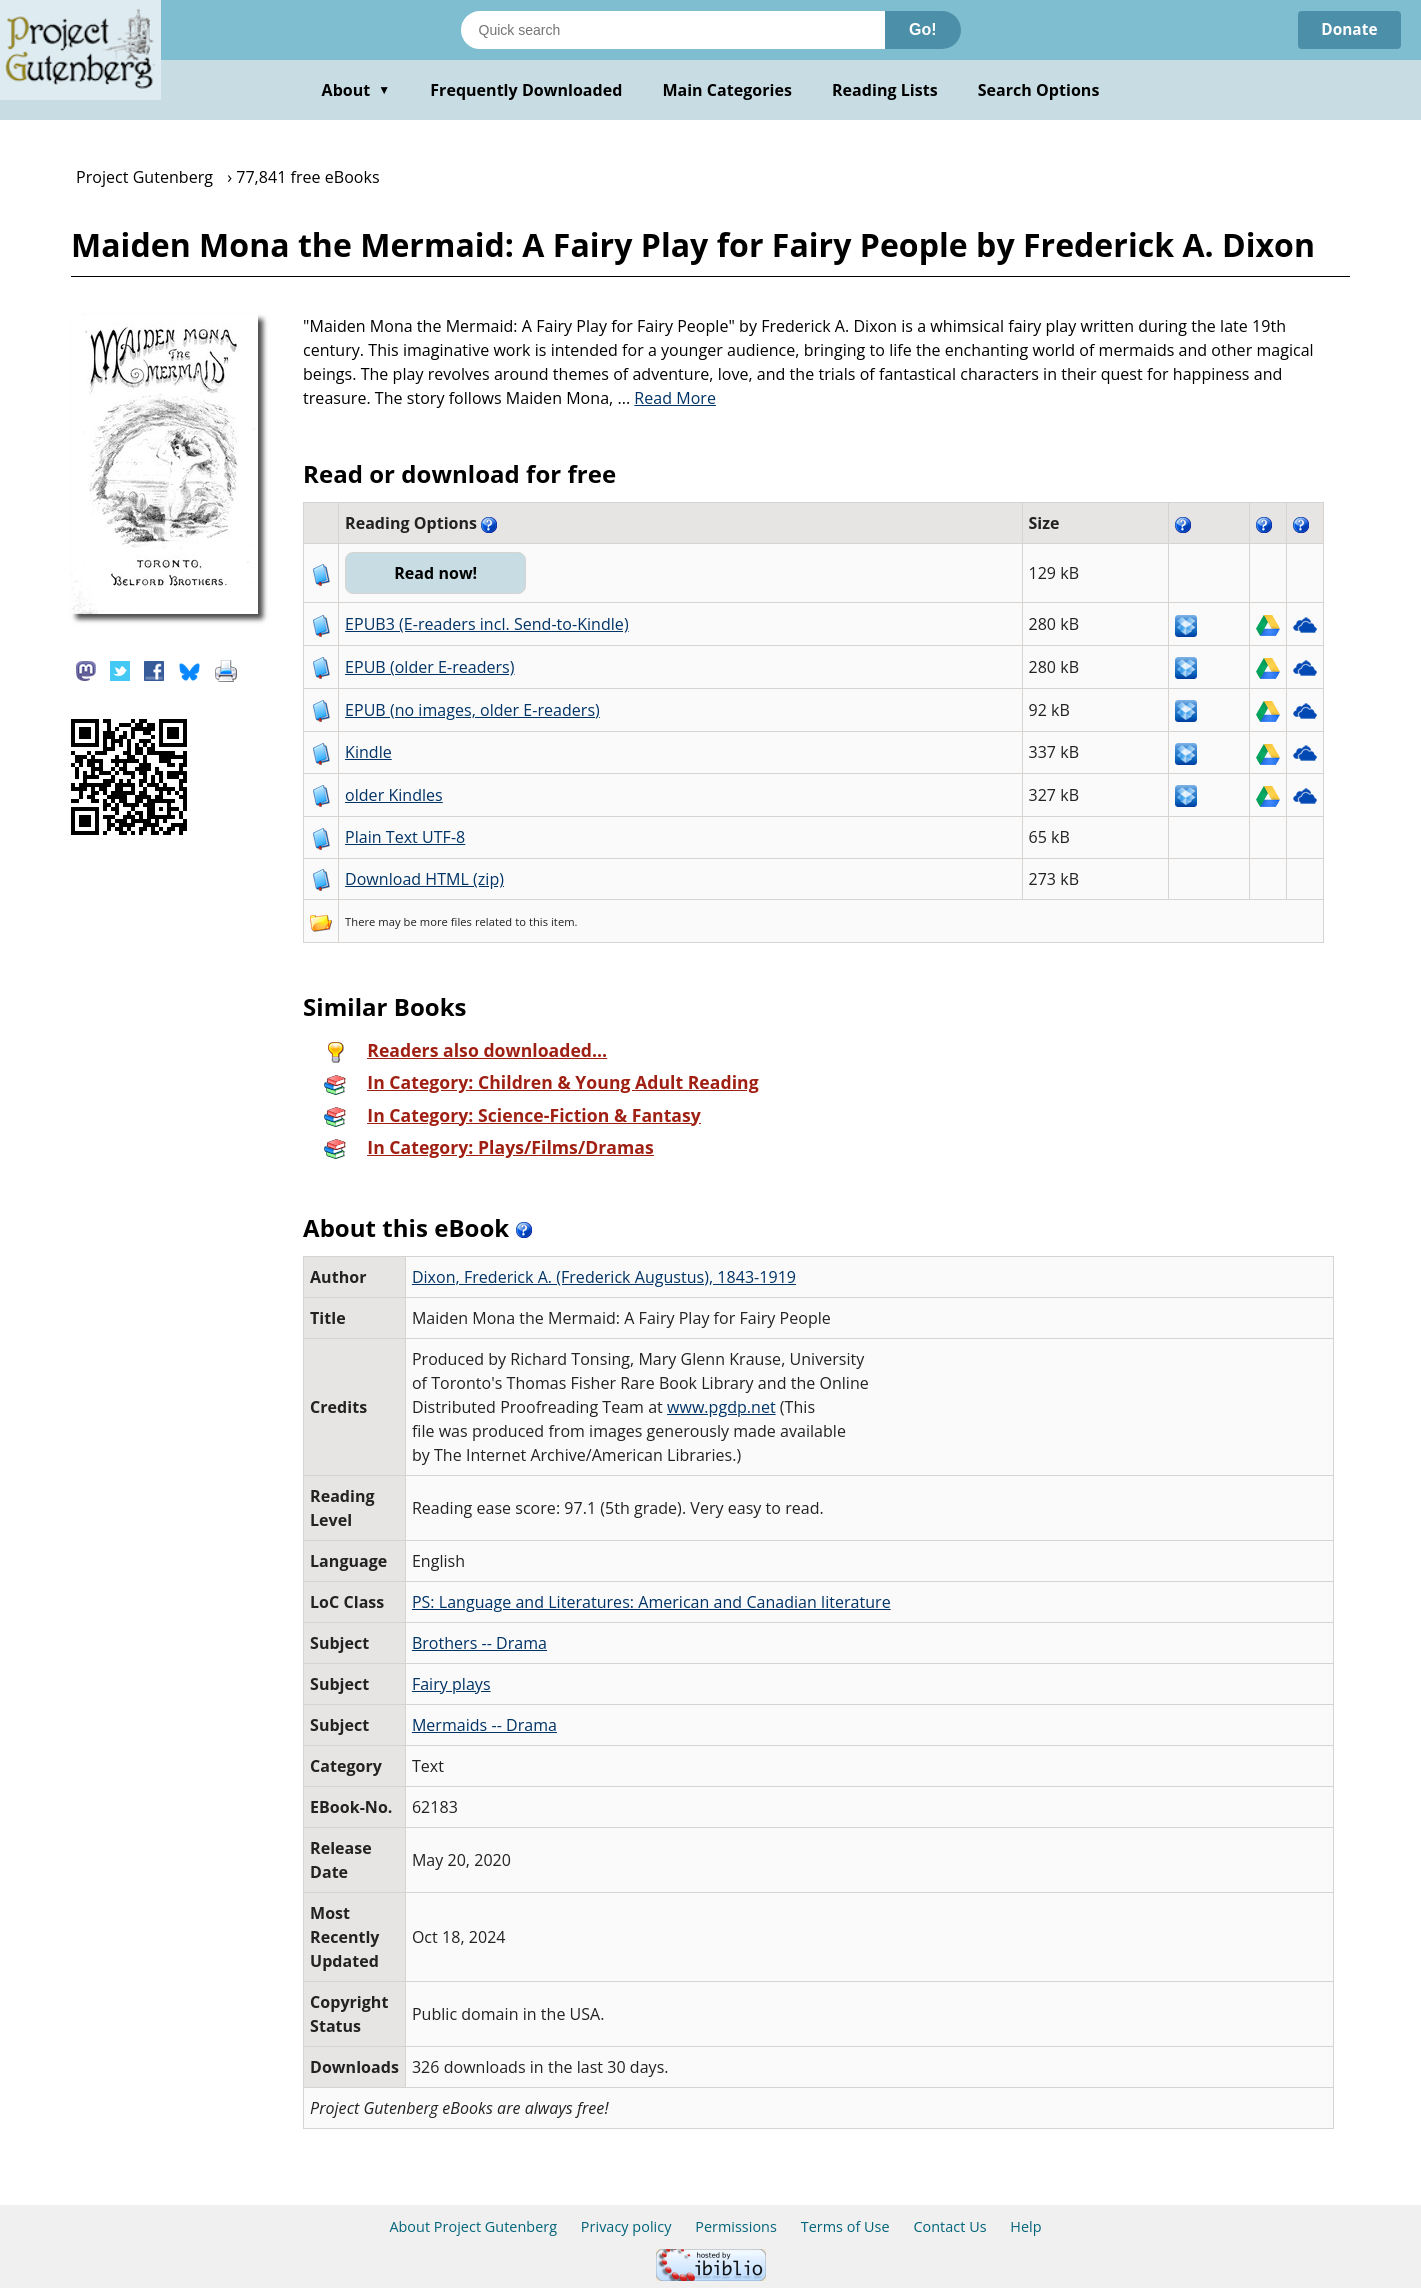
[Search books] (673, 30)
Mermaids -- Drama (484, 1725)
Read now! (437, 573)
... (666, 398)
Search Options (1039, 90)
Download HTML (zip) (424, 879)
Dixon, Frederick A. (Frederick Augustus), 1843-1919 (604, 1277)
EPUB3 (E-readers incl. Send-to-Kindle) (487, 624)
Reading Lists (885, 90)
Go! (923, 29)
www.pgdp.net (721, 1407)
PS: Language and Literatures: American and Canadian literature (651, 1602)
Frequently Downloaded (526, 90)
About (356, 90)
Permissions (736, 2226)
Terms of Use (845, 2226)
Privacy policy (626, 2226)
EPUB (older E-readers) (429, 667)
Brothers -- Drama (479, 1643)
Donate (1347, 30)
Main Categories (727, 90)
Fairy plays (451, 1684)
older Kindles (394, 795)
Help (1025, 2226)
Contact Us (949, 2226)
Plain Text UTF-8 (405, 837)
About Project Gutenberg (473, 2226)
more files (446, 921)
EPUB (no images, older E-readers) (472, 710)
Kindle (368, 752)
